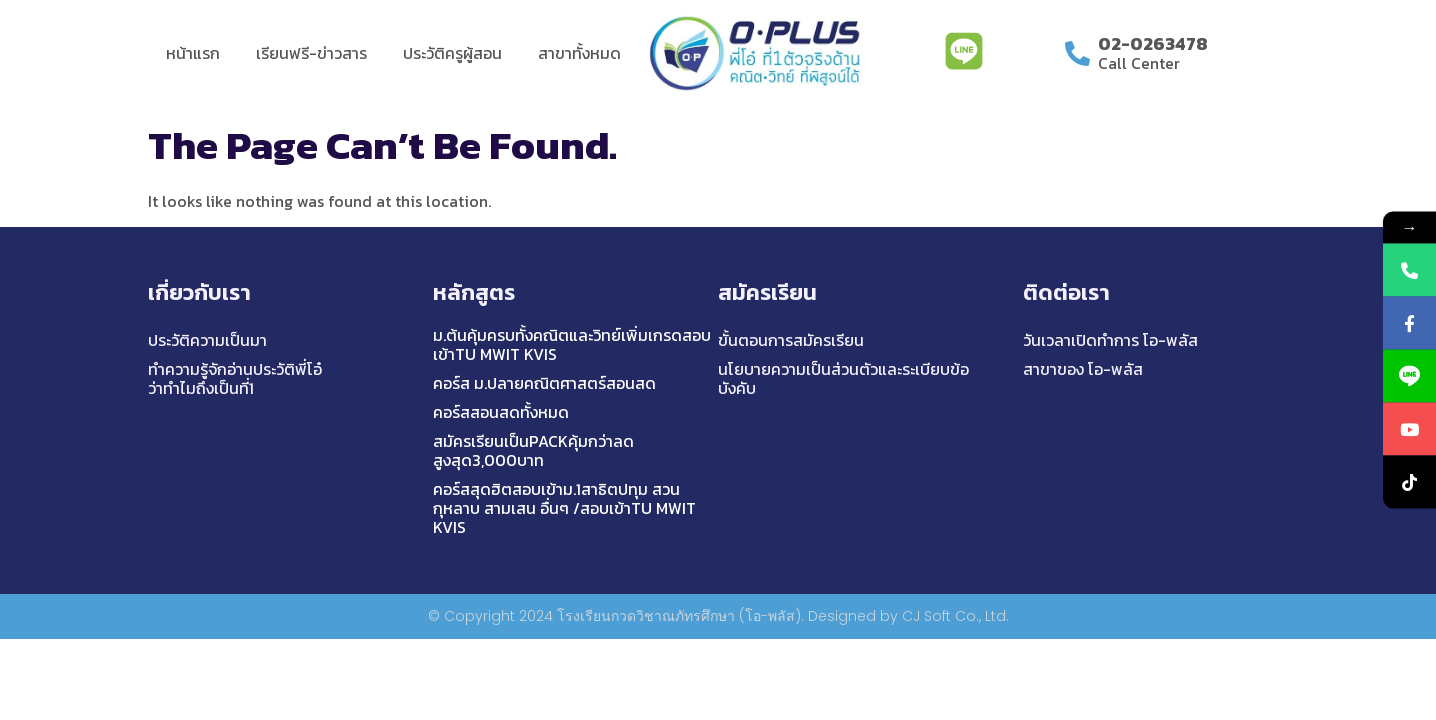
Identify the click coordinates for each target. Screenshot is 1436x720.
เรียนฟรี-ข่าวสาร (311, 53)
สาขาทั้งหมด (579, 53)
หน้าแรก (193, 53)
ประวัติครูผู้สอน (452, 53)
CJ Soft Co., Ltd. (955, 616)
